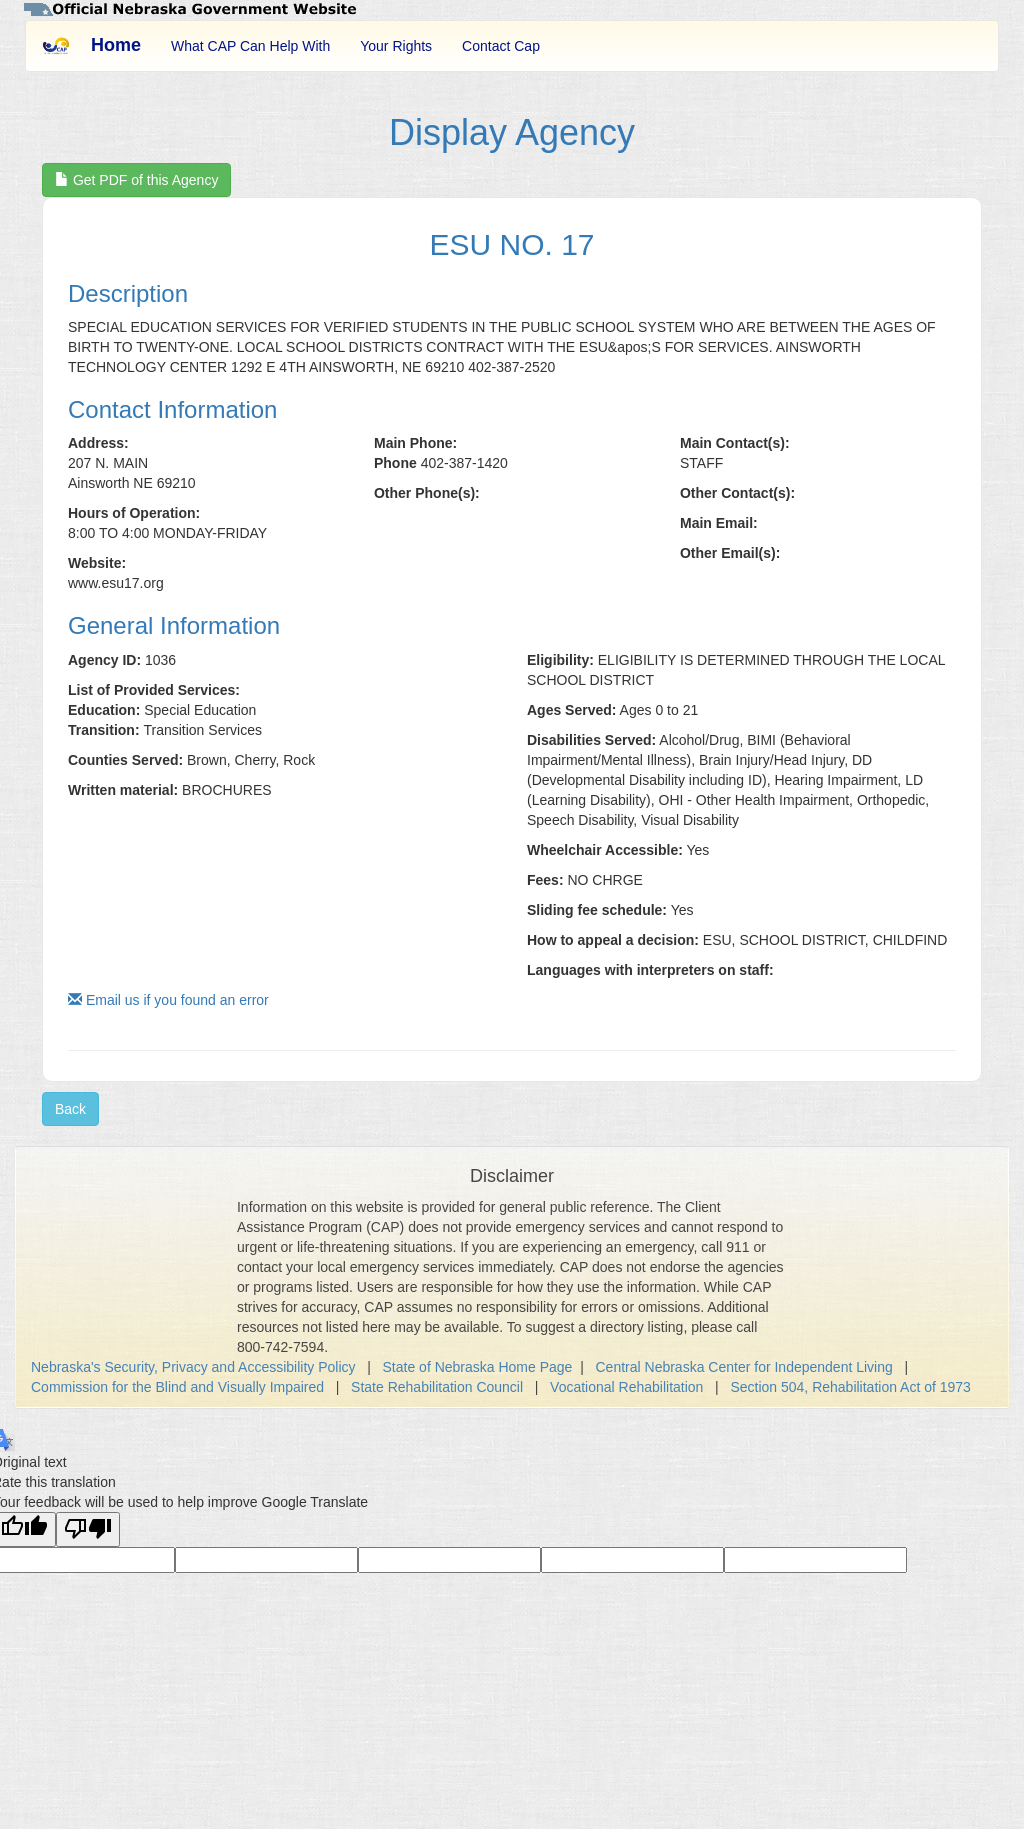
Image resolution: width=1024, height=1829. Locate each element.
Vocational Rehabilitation (626, 1387)
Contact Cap (501, 46)
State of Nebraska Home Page (478, 1367)
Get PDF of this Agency (136, 180)
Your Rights (396, 46)
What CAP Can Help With (250, 46)
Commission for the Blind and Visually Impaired (177, 1387)
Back (70, 1109)
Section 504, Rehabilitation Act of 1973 (850, 1387)
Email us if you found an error (168, 1000)
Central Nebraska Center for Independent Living (744, 1367)
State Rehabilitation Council (437, 1387)
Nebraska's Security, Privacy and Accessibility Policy (193, 1367)
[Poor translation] (88, 1529)
